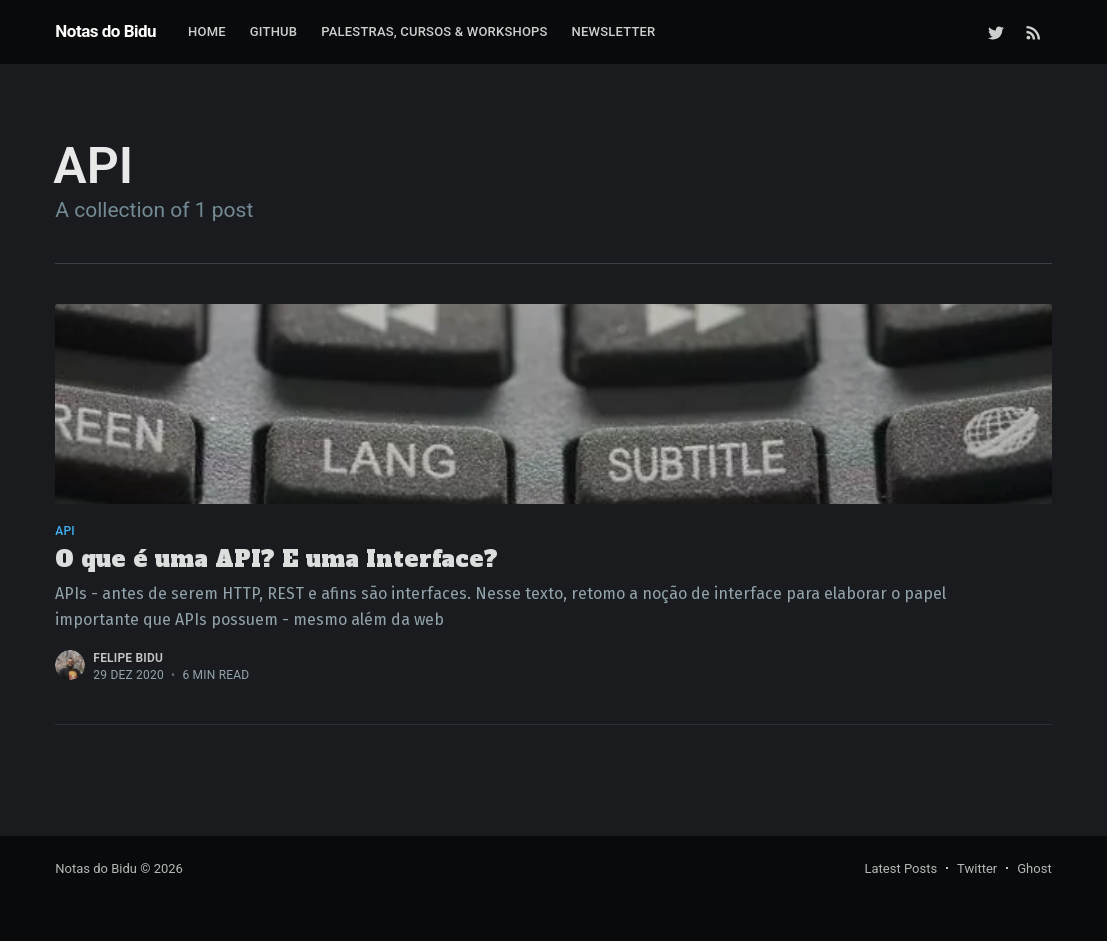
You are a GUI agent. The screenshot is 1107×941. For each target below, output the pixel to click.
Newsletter (614, 31)
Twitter (977, 868)
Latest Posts (900, 868)
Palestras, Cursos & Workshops (434, 31)
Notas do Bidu (105, 31)
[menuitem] (207, 32)
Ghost (1034, 868)
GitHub (273, 31)
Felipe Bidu (128, 658)
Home (207, 31)
